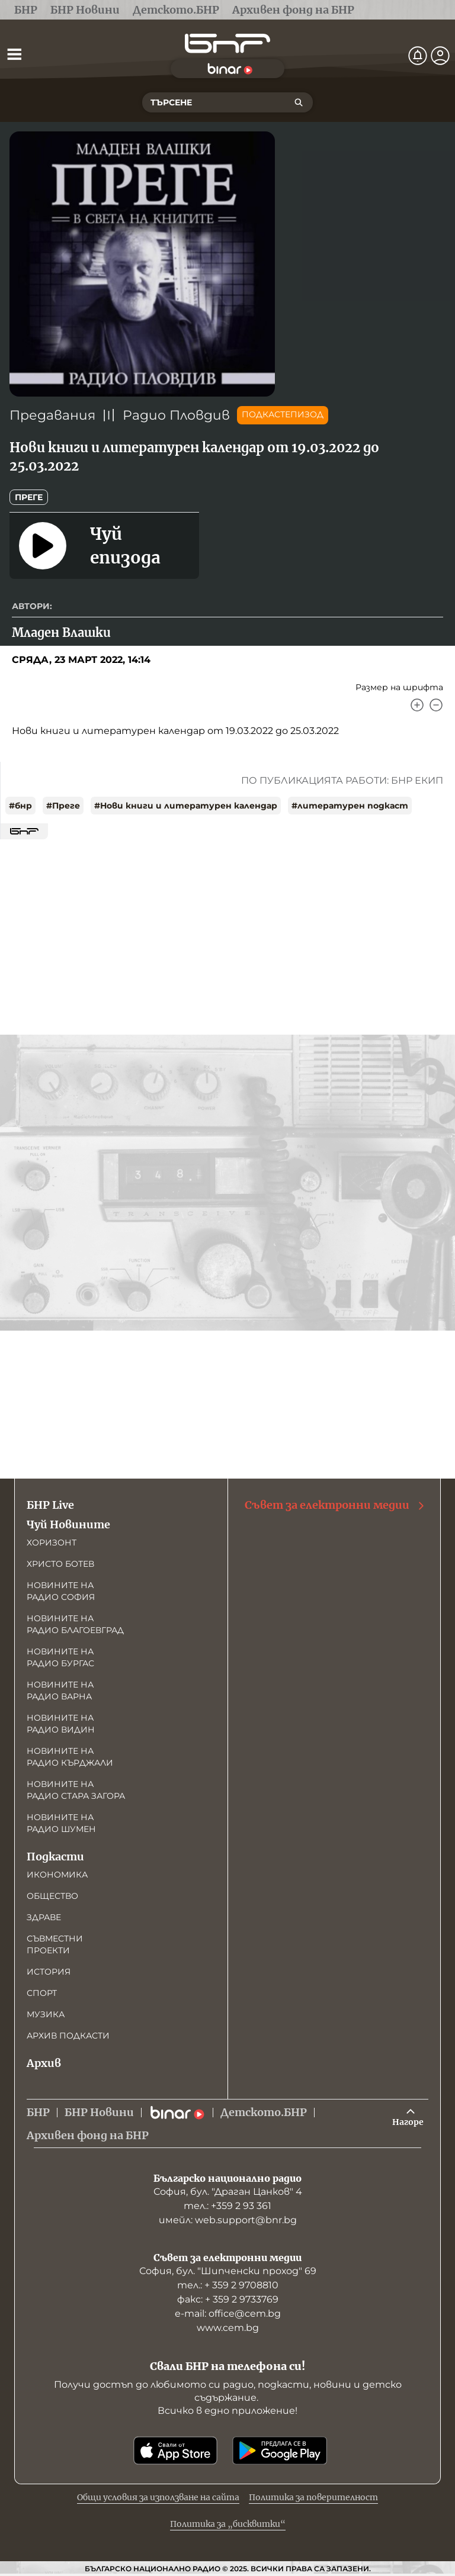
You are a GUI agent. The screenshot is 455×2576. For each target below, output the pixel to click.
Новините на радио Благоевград (75, 1624)
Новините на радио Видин (61, 1723)
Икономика (57, 1874)
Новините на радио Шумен (61, 1823)
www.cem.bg (228, 2327)
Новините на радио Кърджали (70, 1757)
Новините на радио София (61, 1591)
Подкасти (55, 1856)
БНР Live (50, 1505)
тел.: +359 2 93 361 (227, 2205)
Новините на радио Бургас (60, 1657)
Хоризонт (51, 1542)
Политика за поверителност (313, 2497)
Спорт (42, 1993)
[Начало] (227, 43)
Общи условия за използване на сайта (158, 2497)
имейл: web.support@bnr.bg (228, 2220)
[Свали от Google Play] (280, 2450)
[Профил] (440, 56)
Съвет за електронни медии (335, 1505)
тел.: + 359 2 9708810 (227, 2285)
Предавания (52, 415)
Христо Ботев (60, 1564)
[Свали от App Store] (175, 2450)
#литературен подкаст (349, 805)
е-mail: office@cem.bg (228, 2313)
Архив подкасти (68, 2035)
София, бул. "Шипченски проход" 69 (227, 2270)
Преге (29, 497)
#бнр (20, 805)
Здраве (44, 1917)
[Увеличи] (417, 705)
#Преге (63, 805)
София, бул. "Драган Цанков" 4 (227, 2191)
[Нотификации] (418, 56)
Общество (52, 1896)
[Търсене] (298, 102)
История (49, 1971)
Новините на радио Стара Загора (76, 1790)
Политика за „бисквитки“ (228, 2524)
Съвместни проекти (55, 1944)
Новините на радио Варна (60, 1690)
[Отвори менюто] (14, 54)
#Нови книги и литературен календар (185, 805)
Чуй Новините (68, 1524)
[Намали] (436, 705)
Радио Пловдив (176, 415)
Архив (44, 2063)
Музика (46, 2014)
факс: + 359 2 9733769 (227, 2299)
